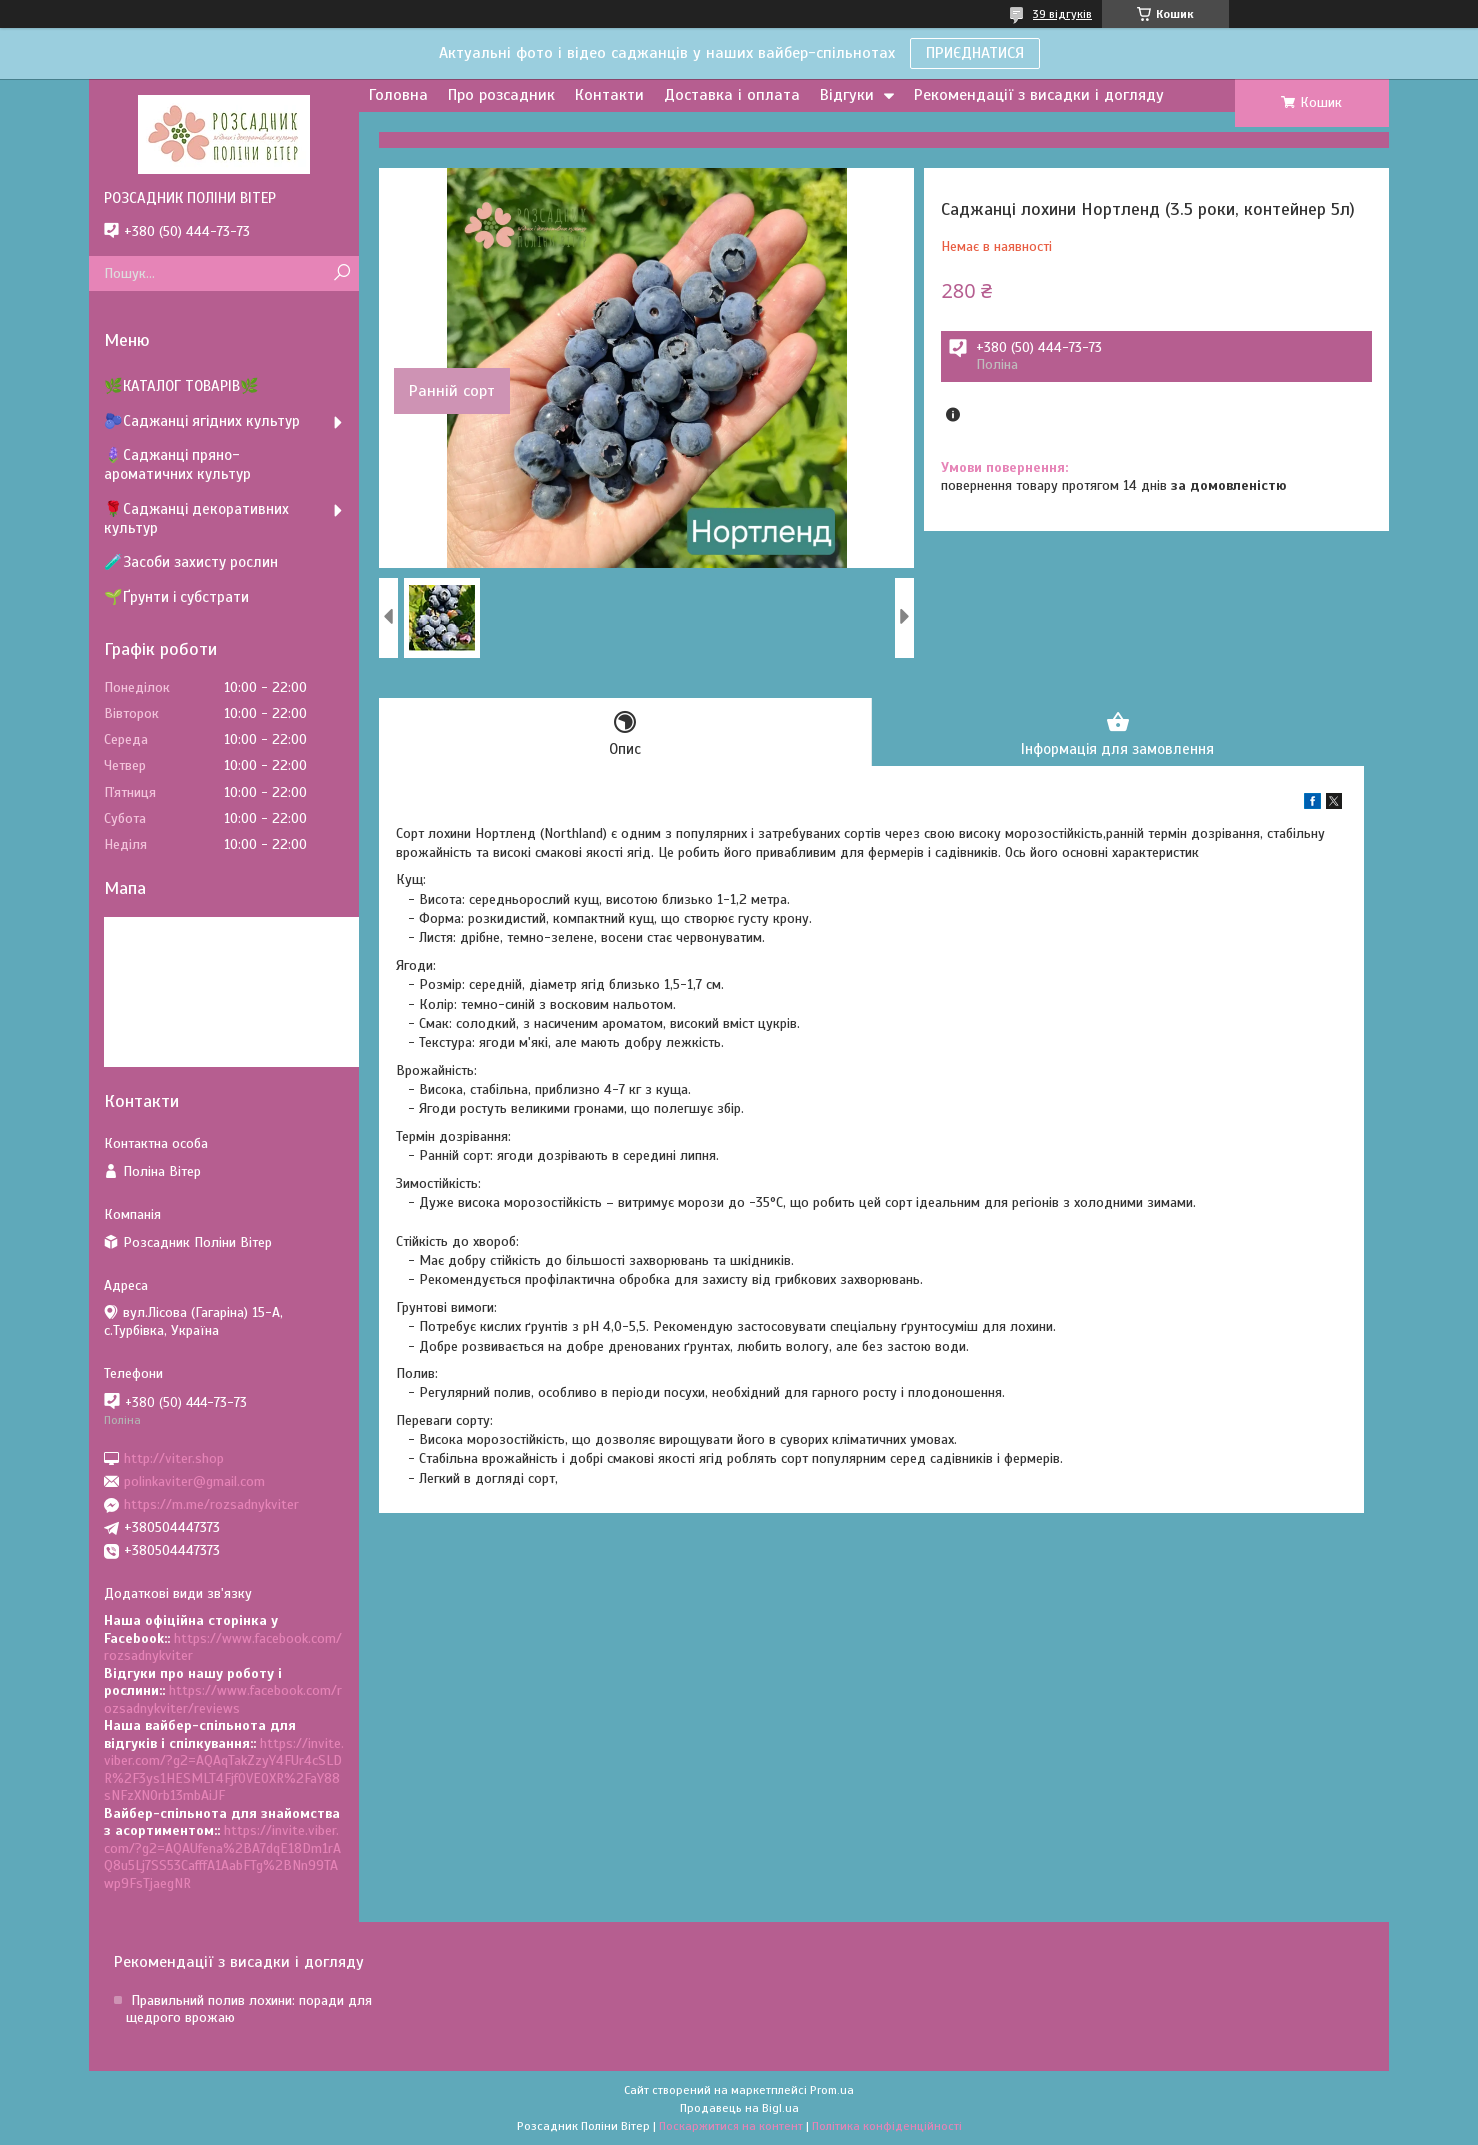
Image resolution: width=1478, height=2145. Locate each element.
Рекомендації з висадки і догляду (1039, 95)
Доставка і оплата (732, 95)
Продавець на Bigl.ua (739, 2108)
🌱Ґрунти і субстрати (176, 597)
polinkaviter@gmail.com (194, 1481)
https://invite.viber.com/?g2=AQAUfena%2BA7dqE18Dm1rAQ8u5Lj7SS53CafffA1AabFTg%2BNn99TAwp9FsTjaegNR (222, 1857)
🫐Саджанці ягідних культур (202, 421)
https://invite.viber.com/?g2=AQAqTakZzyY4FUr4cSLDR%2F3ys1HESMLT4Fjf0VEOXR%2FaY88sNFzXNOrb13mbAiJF (224, 1770)
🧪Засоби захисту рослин (191, 562)
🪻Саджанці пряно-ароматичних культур (177, 464)
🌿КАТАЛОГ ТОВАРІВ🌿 (181, 386)
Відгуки (847, 95)
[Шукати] (341, 273)
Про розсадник (501, 95)
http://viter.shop (174, 1457)
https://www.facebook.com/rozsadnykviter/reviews (223, 1699)
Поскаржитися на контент (731, 2126)
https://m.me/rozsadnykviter (211, 1504)
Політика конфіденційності (887, 2126)
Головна (398, 95)
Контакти (609, 95)
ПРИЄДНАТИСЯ (975, 53)
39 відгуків (1062, 14)
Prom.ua (832, 2090)
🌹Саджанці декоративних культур (196, 518)
